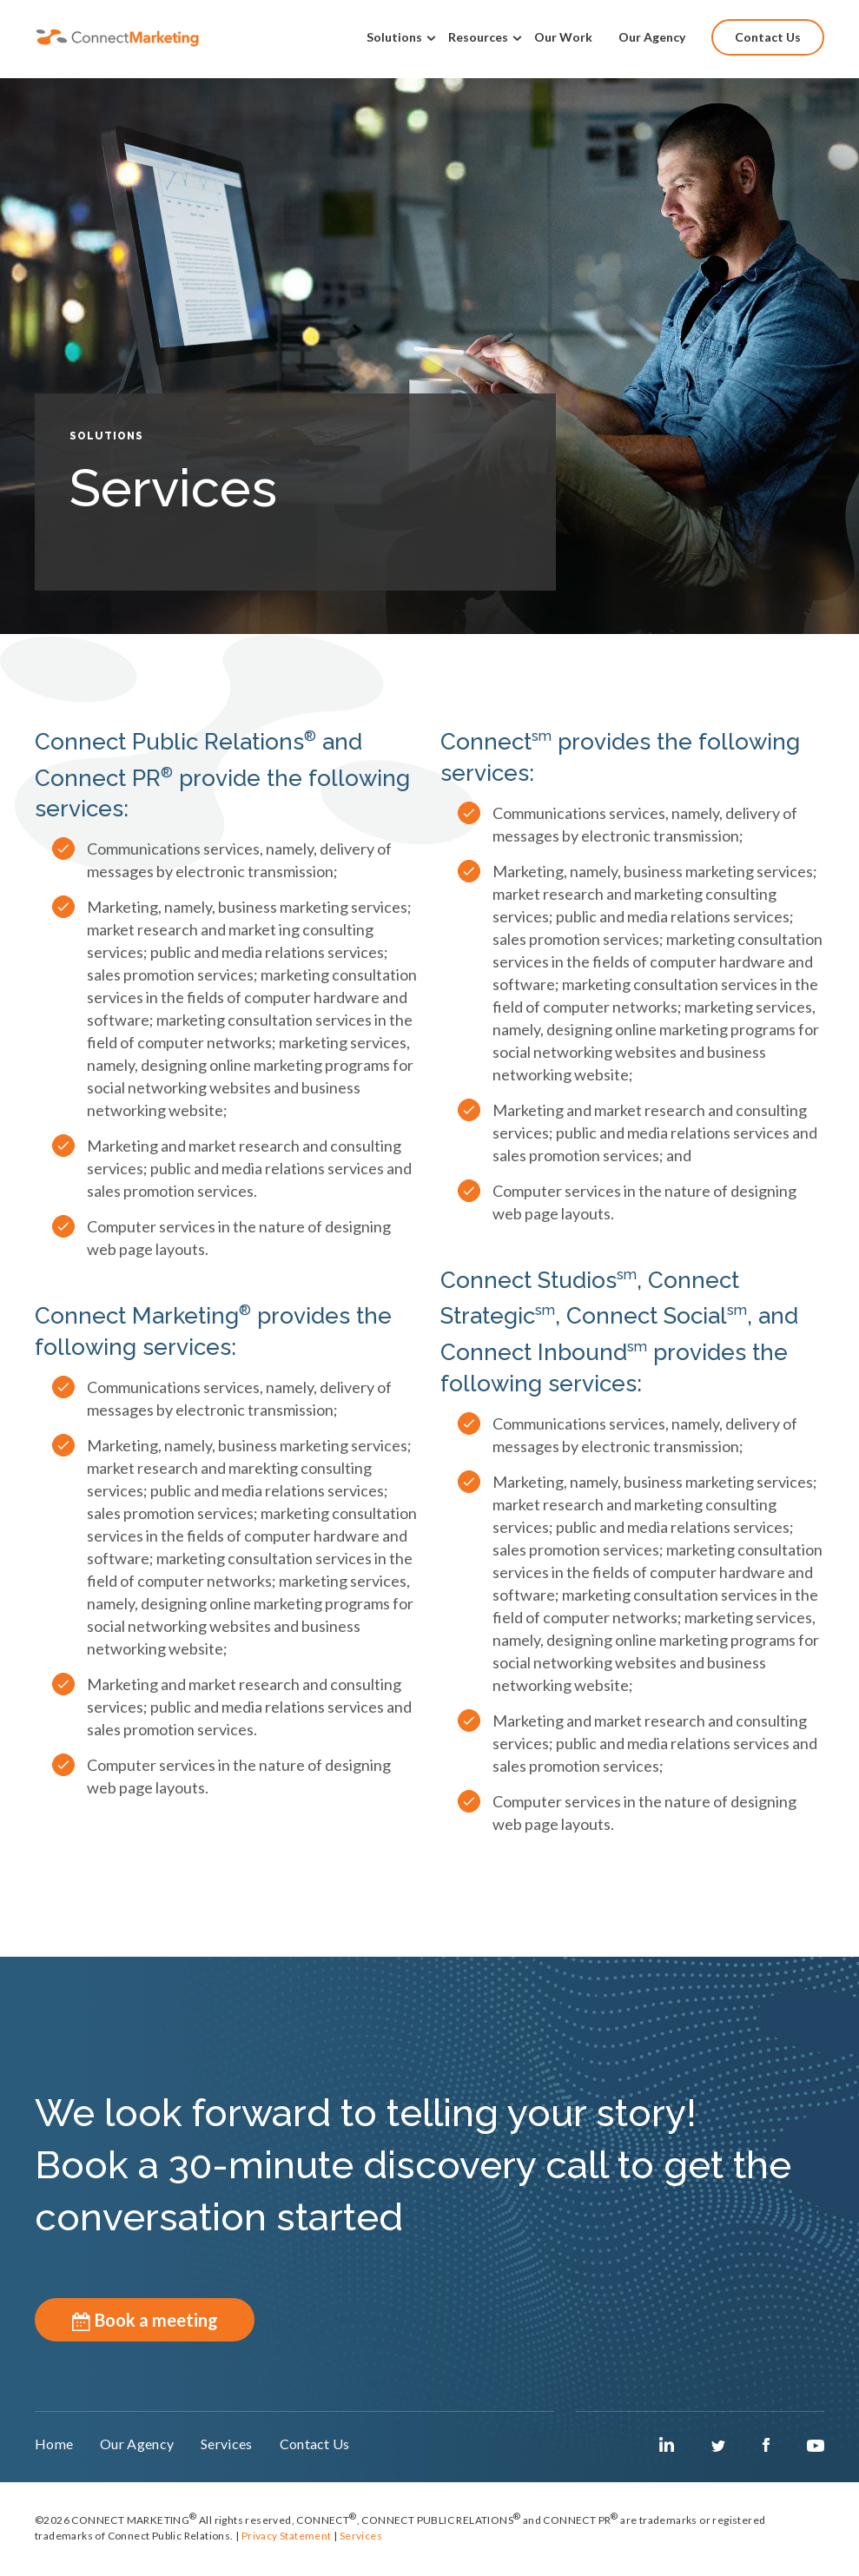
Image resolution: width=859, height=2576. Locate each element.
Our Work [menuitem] (563, 37)
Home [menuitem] (54, 2449)
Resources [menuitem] (478, 37)
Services (361, 2541)
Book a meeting (144, 2320)
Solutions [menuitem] (394, 37)
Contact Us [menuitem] (768, 37)
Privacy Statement (286, 2541)
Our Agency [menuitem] (651, 37)
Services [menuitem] (242, 2449)
